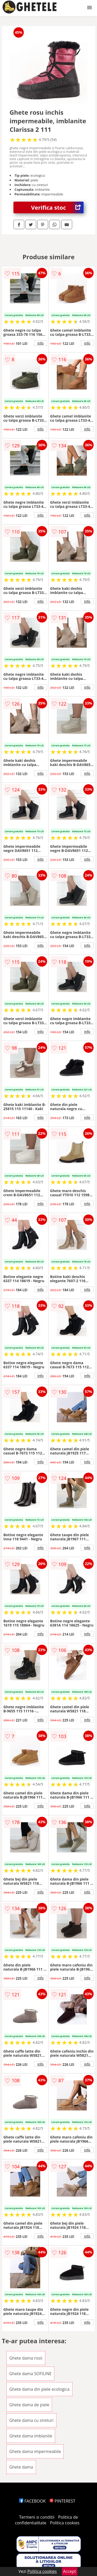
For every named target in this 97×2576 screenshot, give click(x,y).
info (41, 343)
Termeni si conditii (37, 2517)
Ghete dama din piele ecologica (39, 2389)
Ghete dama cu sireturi (31, 2420)
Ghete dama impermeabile (35, 2451)
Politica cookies (64, 2523)
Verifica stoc (57, 207)
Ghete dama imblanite (30, 2436)
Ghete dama (21, 2467)
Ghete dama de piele (29, 2405)
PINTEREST (62, 2501)
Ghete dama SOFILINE (30, 2373)
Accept (69, 2571)
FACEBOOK (32, 2501)
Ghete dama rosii (25, 2358)
